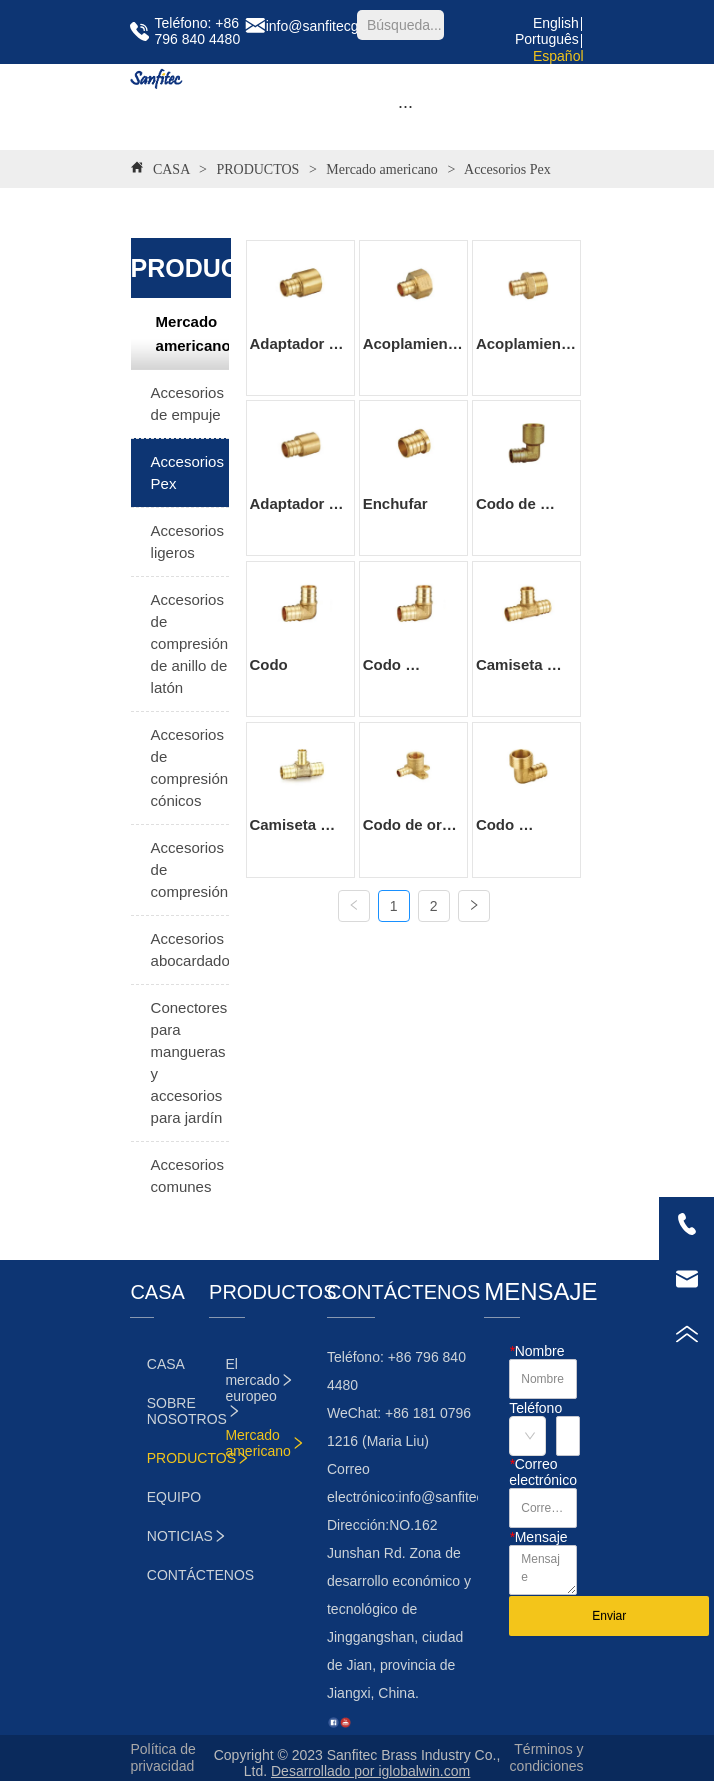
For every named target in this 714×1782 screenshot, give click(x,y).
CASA (171, 169)
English (556, 23)
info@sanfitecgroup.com (474, 1497)
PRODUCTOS (258, 169)
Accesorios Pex (505, 169)
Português (547, 39)
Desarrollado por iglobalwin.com (370, 1771)
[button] (405, 106)
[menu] (405, 107)
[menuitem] (405, 107)
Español (558, 56)
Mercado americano (382, 169)
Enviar (609, 1616)
